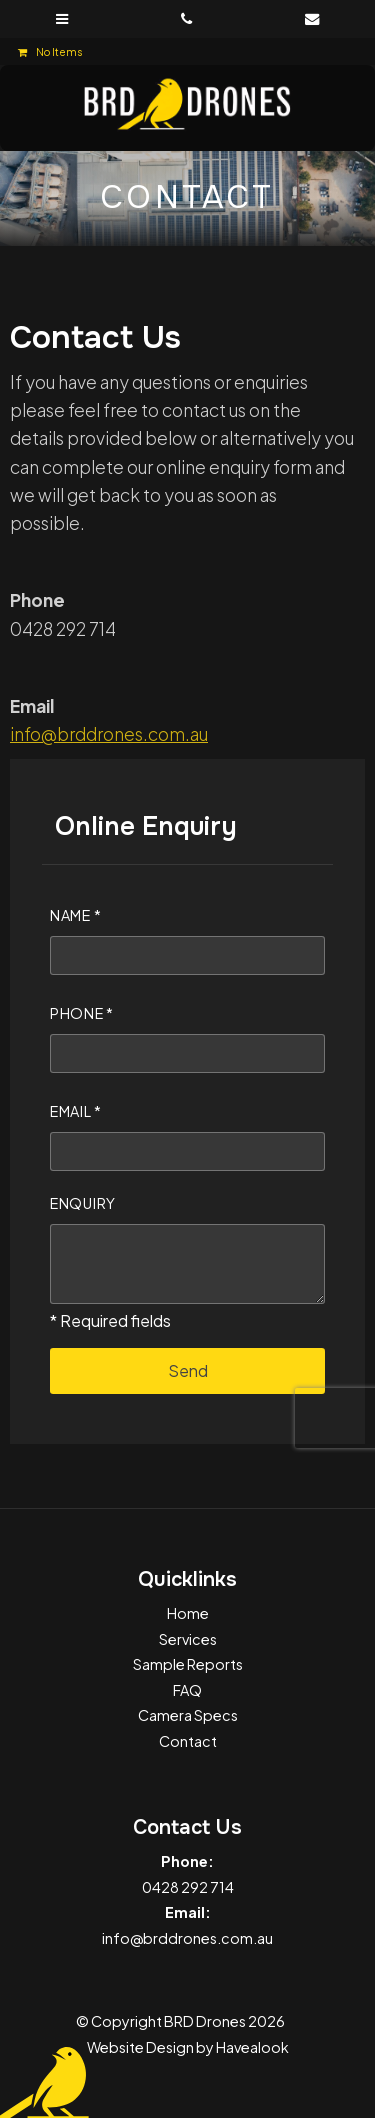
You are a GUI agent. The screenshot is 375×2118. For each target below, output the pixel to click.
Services (188, 1639)
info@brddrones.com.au (109, 734)
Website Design (140, 2047)
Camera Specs (188, 1715)
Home (188, 1613)
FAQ (187, 1690)
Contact (188, 1741)
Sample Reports (188, 1664)
